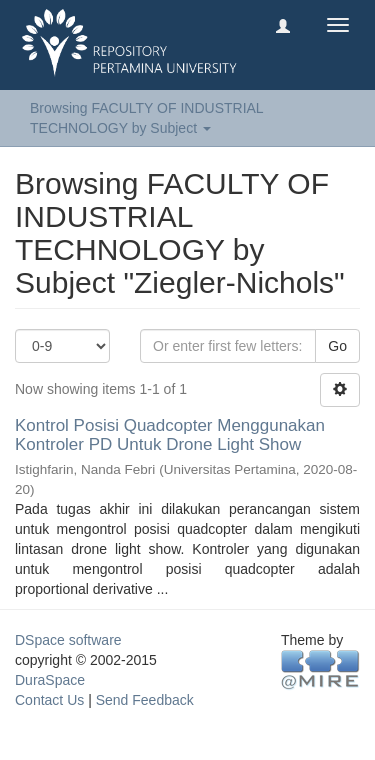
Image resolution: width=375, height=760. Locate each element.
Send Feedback (145, 700)
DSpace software (68, 640)
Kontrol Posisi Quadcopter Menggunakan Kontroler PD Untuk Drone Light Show (170, 435)
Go (337, 346)
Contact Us (49, 700)
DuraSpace (50, 680)
